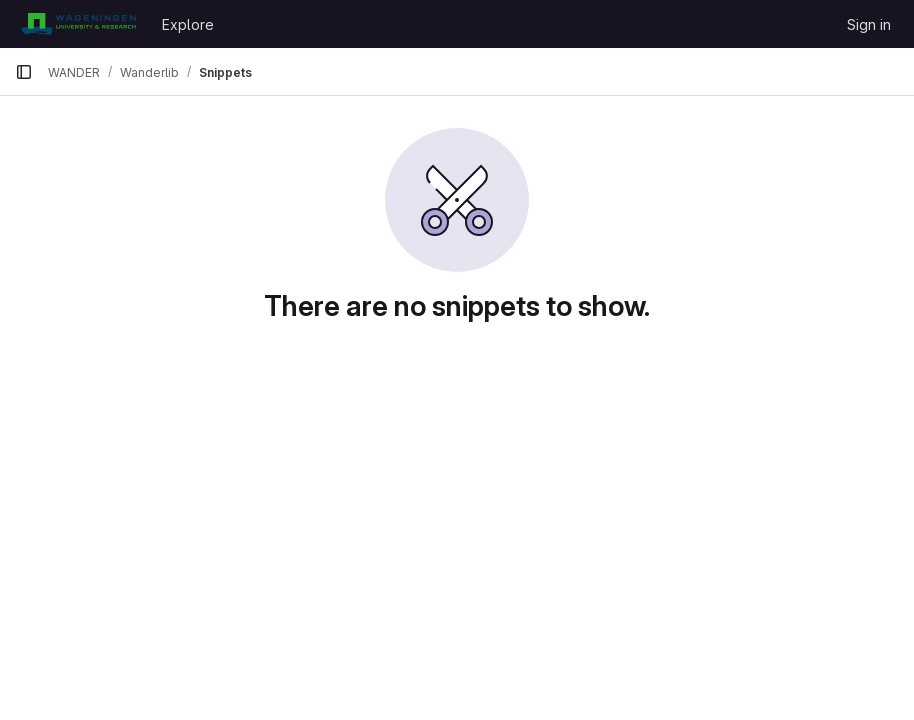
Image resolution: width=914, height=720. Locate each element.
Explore (188, 24)
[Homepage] (78, 24)
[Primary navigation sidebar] (24, 72)
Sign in (869, 24)
